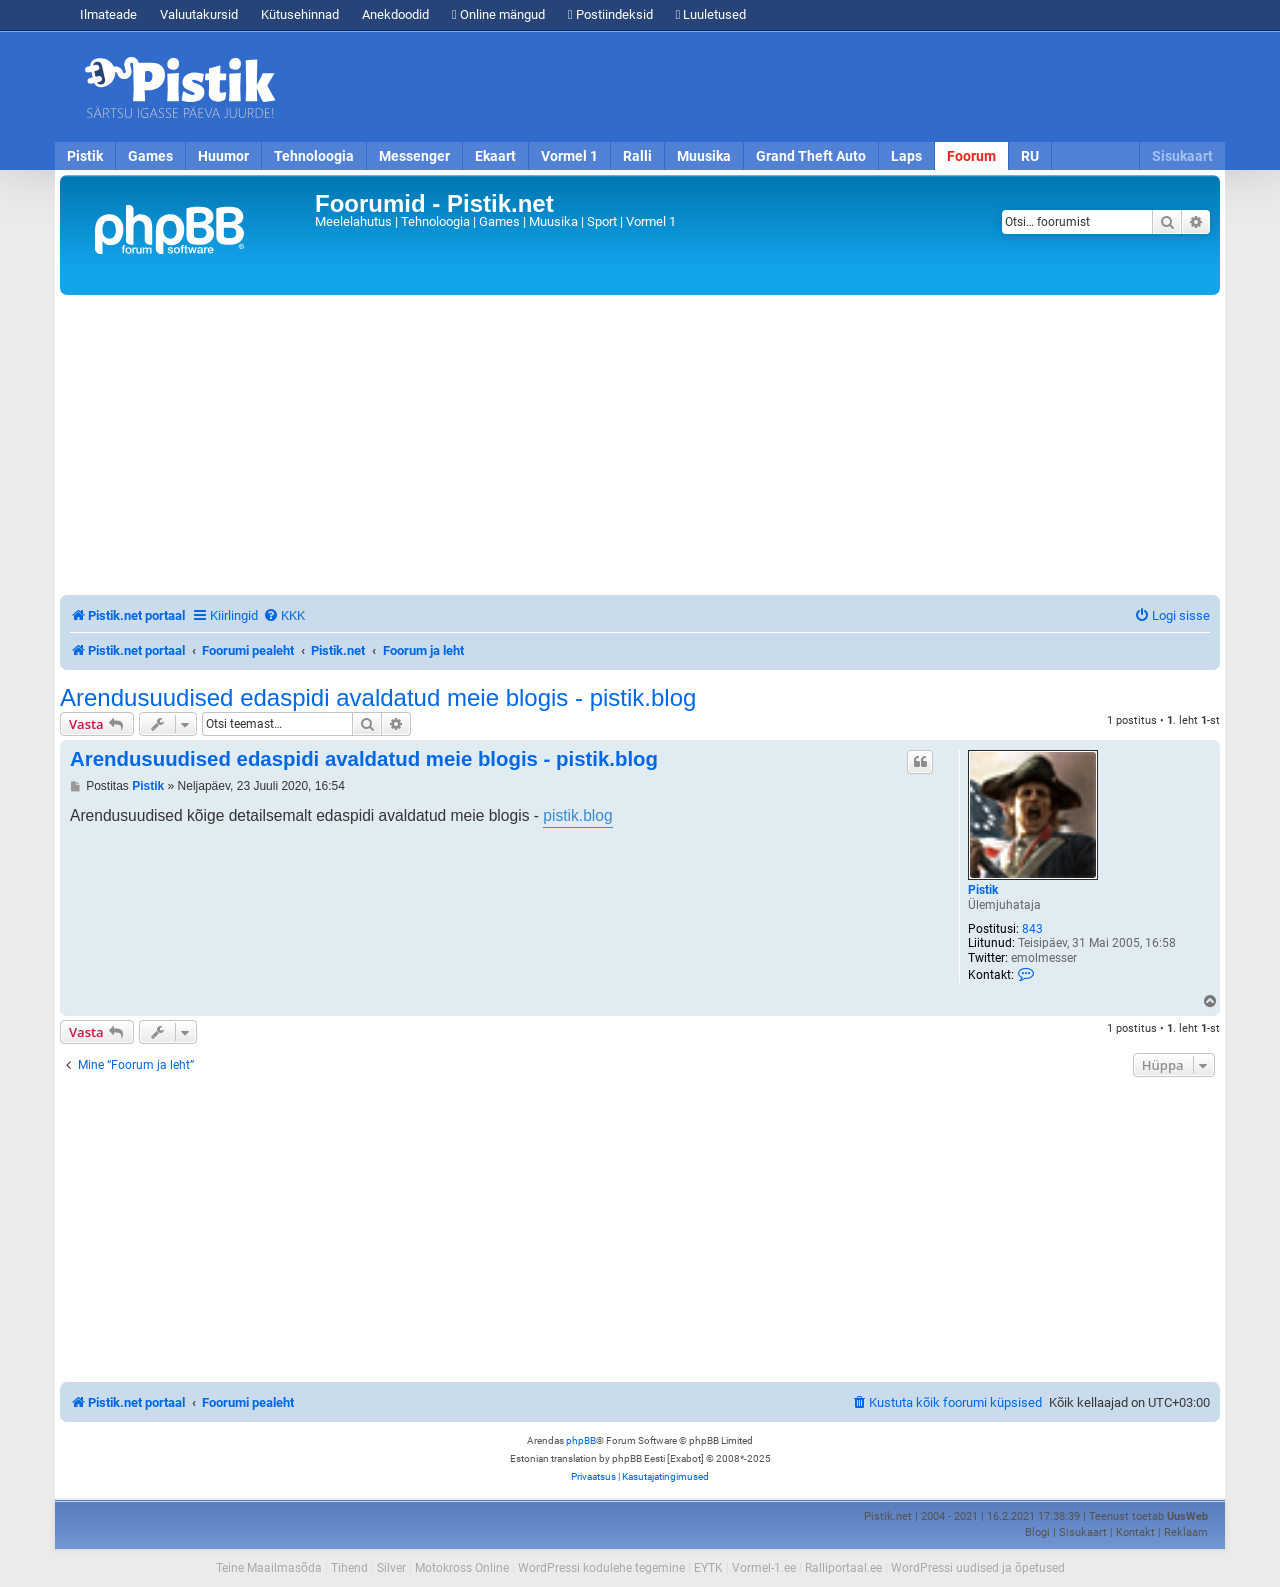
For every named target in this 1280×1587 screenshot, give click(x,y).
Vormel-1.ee (764, 1568)
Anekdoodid (395, 14)
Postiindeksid (610, 14)
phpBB (581, 1440)
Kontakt (1135, 1532)
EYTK (708, 1568)
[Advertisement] (755, 87)
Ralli (637, 156)
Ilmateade (108, 14)
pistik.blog (577, 815)
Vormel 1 (569, 156)
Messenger (414, 156)
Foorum (971, 156)
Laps (906, 156)
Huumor (223, 156)
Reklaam (1186, 1532)
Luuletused (711, 14)
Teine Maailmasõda (269, 1568)
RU (1030, 156)
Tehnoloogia (314, 156)
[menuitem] (284, 615)
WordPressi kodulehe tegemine (601, 1568)
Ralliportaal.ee (843, 1568)
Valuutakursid (199, 14)
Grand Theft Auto (811, 156)
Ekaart (495, 156)
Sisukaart (1182, 156)
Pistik (85, 156)
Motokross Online (462, 1568)
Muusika (704, 156)
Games (150, 156)
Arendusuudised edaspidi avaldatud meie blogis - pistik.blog (378, 698)
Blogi (1037, 1532)
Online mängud (498, 14)
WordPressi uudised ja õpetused (978, 1568)
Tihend (349, 1568)
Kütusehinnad (300, 14)
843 (1032, 929)
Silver (391, 1568)
